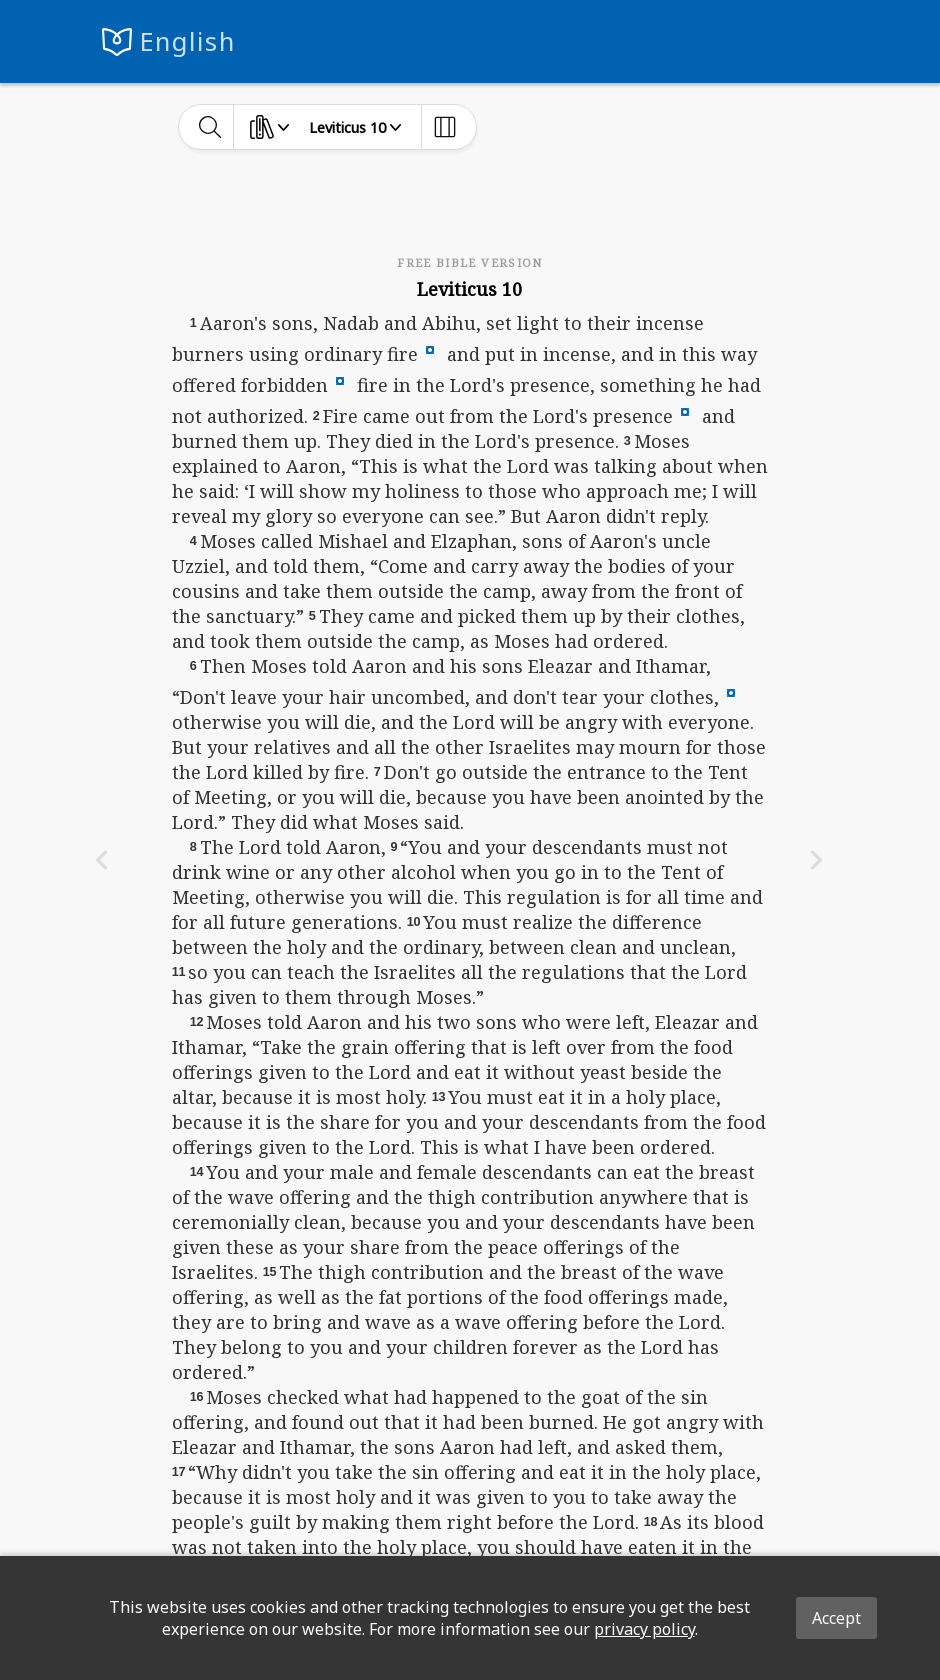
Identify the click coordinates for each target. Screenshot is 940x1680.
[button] (430, 348)
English (187, 41)
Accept (836, 1618)
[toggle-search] (210, 127)
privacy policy (644, 1629)
